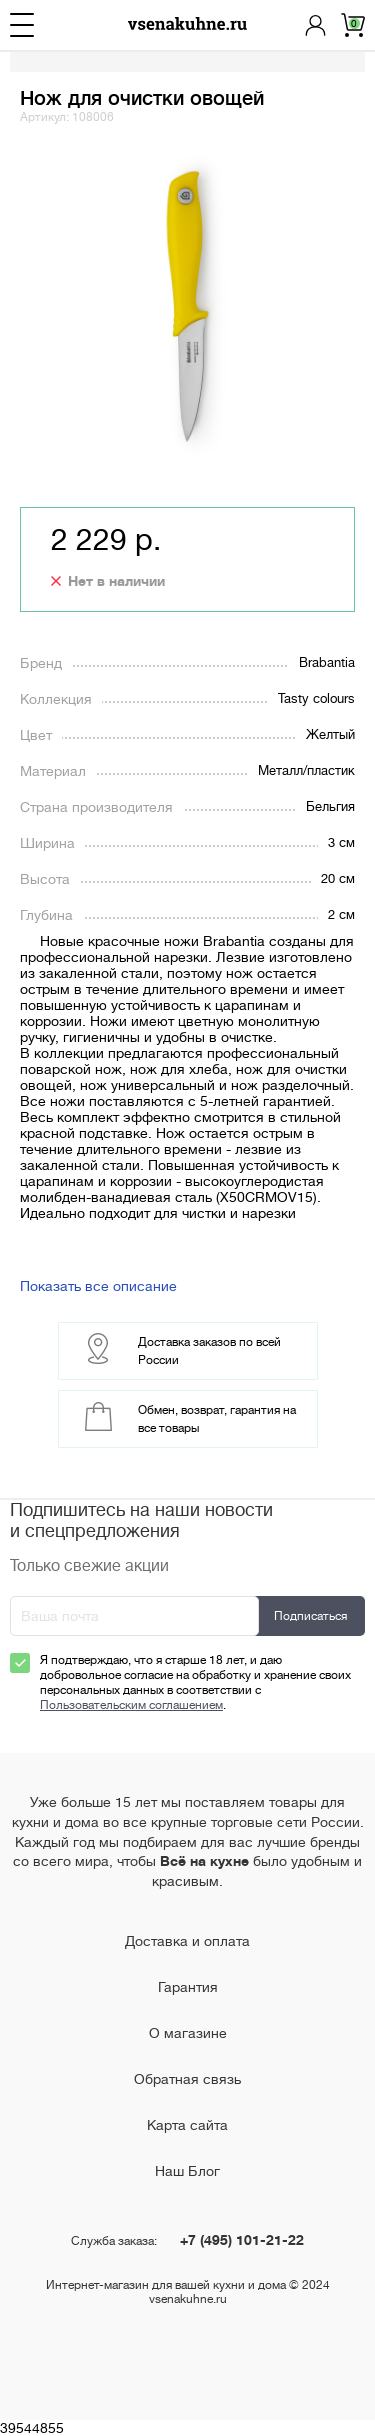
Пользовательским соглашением (131, 1705)
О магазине (188, 2033)
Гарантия (188, 1987)
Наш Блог (187, 2171)
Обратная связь (187, 2079)
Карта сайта (187, 2125)
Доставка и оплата (187, 1941)
